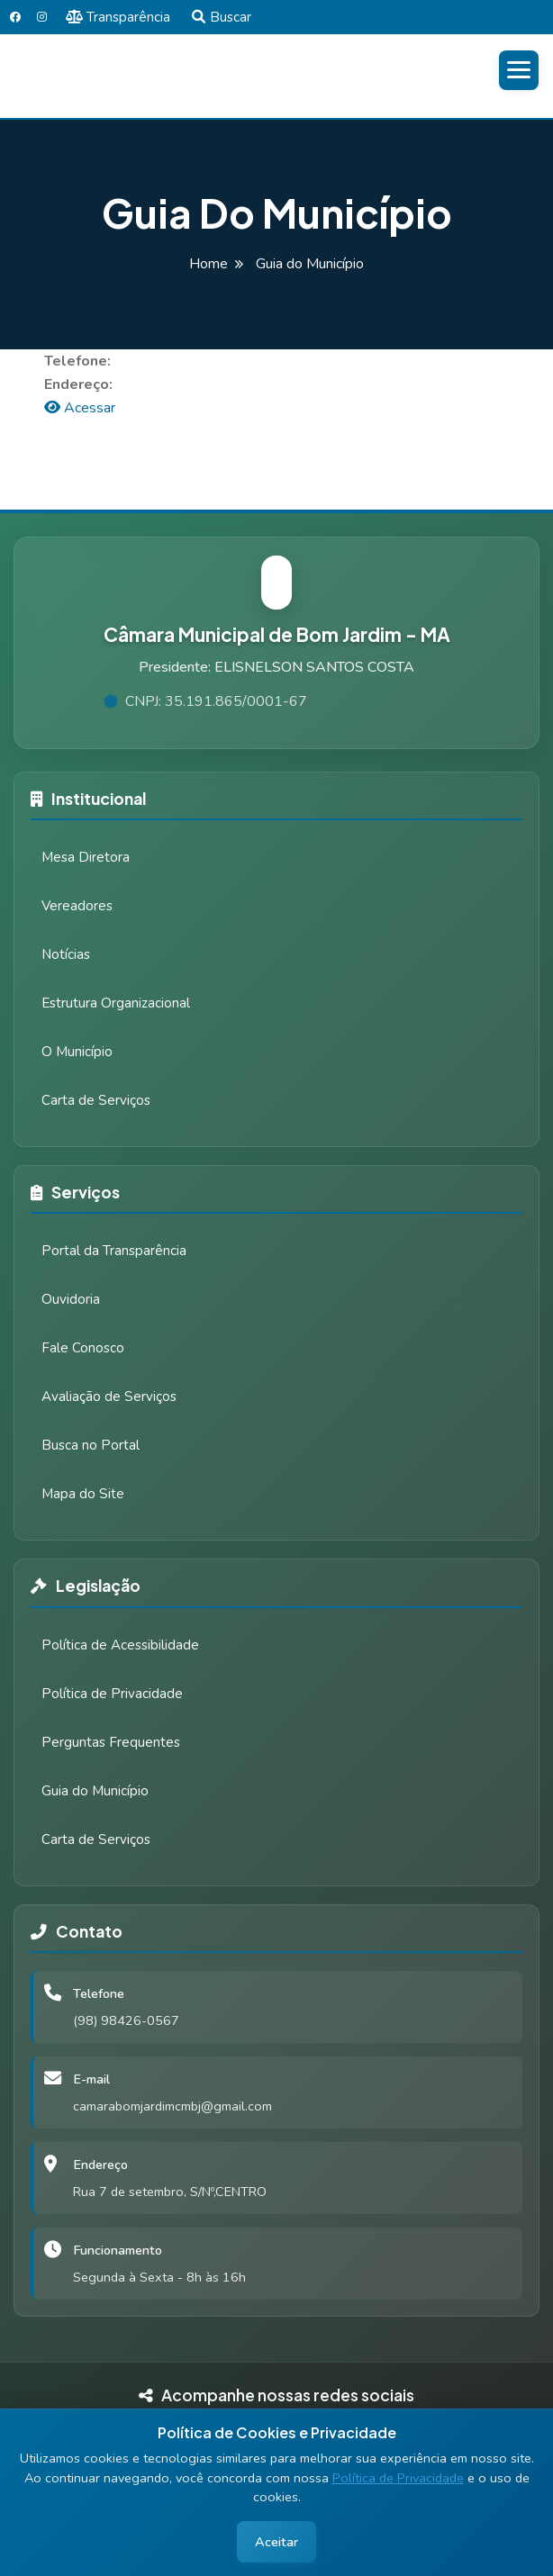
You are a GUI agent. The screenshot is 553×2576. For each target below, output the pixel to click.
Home (208, 264)
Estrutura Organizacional (115, 1003)
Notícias (65, 954)
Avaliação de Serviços (109, 1396)
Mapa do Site (82, 1494)
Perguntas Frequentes (110, 1742)
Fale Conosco (82, 1348)
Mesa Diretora (85, 857)
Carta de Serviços (95, 1100)
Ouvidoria (70, 1299)
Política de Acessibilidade (120, 1645)
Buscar (221, 17)
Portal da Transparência (113, 1251)
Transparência (118, 17)
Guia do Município (95, 1791)
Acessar (79, 408)
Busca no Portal (90, 1445)
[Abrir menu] (519, 70)
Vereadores (77, 906)
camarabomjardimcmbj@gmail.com (172, 2106)
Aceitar (276, 2542)
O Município (77, 1052)
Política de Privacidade (398, 2478)
